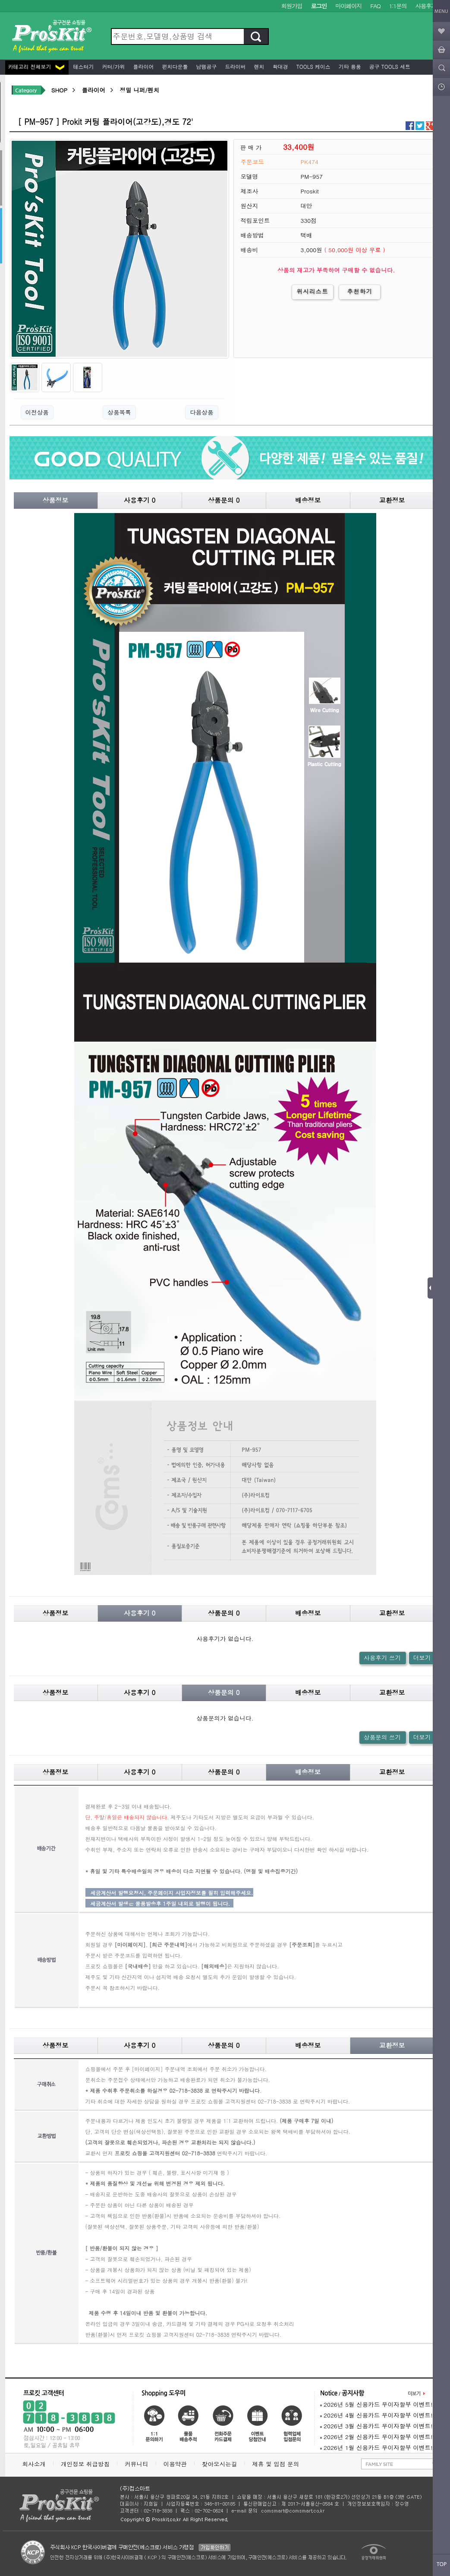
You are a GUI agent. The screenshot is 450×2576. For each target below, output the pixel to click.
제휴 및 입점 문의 (277, 2464)
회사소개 (34, 2464)
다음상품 (201, 412)
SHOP (59, 90)
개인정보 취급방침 (85, 2464)
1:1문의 (398, 6)
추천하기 (359, 291)
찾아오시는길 (219, 2464)
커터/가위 (113, 66)
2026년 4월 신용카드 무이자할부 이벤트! (376, 2415)
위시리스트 (312, 291)
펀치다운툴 (174, 66)
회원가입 (291, 6)
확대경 (279, 66)
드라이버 (234, 66)
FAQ (375, 6)
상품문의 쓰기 (382, 1737)
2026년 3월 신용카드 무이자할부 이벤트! (376, 2426)
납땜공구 (206, 66)
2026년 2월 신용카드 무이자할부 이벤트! (376, 2437)
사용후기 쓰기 (382, 1658)
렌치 (258, 66)
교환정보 (392, 499)
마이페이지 (348, 6)
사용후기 (426, 6)
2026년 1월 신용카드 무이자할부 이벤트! (376, 2447)
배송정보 (308, 499)
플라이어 (143, 66)
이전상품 (37, 412)
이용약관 (175, 2464)
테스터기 (83, 66)
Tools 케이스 (312, 66)
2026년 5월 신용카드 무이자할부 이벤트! (376, 2404)
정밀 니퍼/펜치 (139, 90)
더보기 (422, 1658)
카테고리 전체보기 (36, 66)
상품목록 (119, 412)
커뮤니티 (136, 2464)
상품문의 (224, 499)
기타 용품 (349, 66)
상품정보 (56, 499)
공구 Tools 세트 (389, 66)
